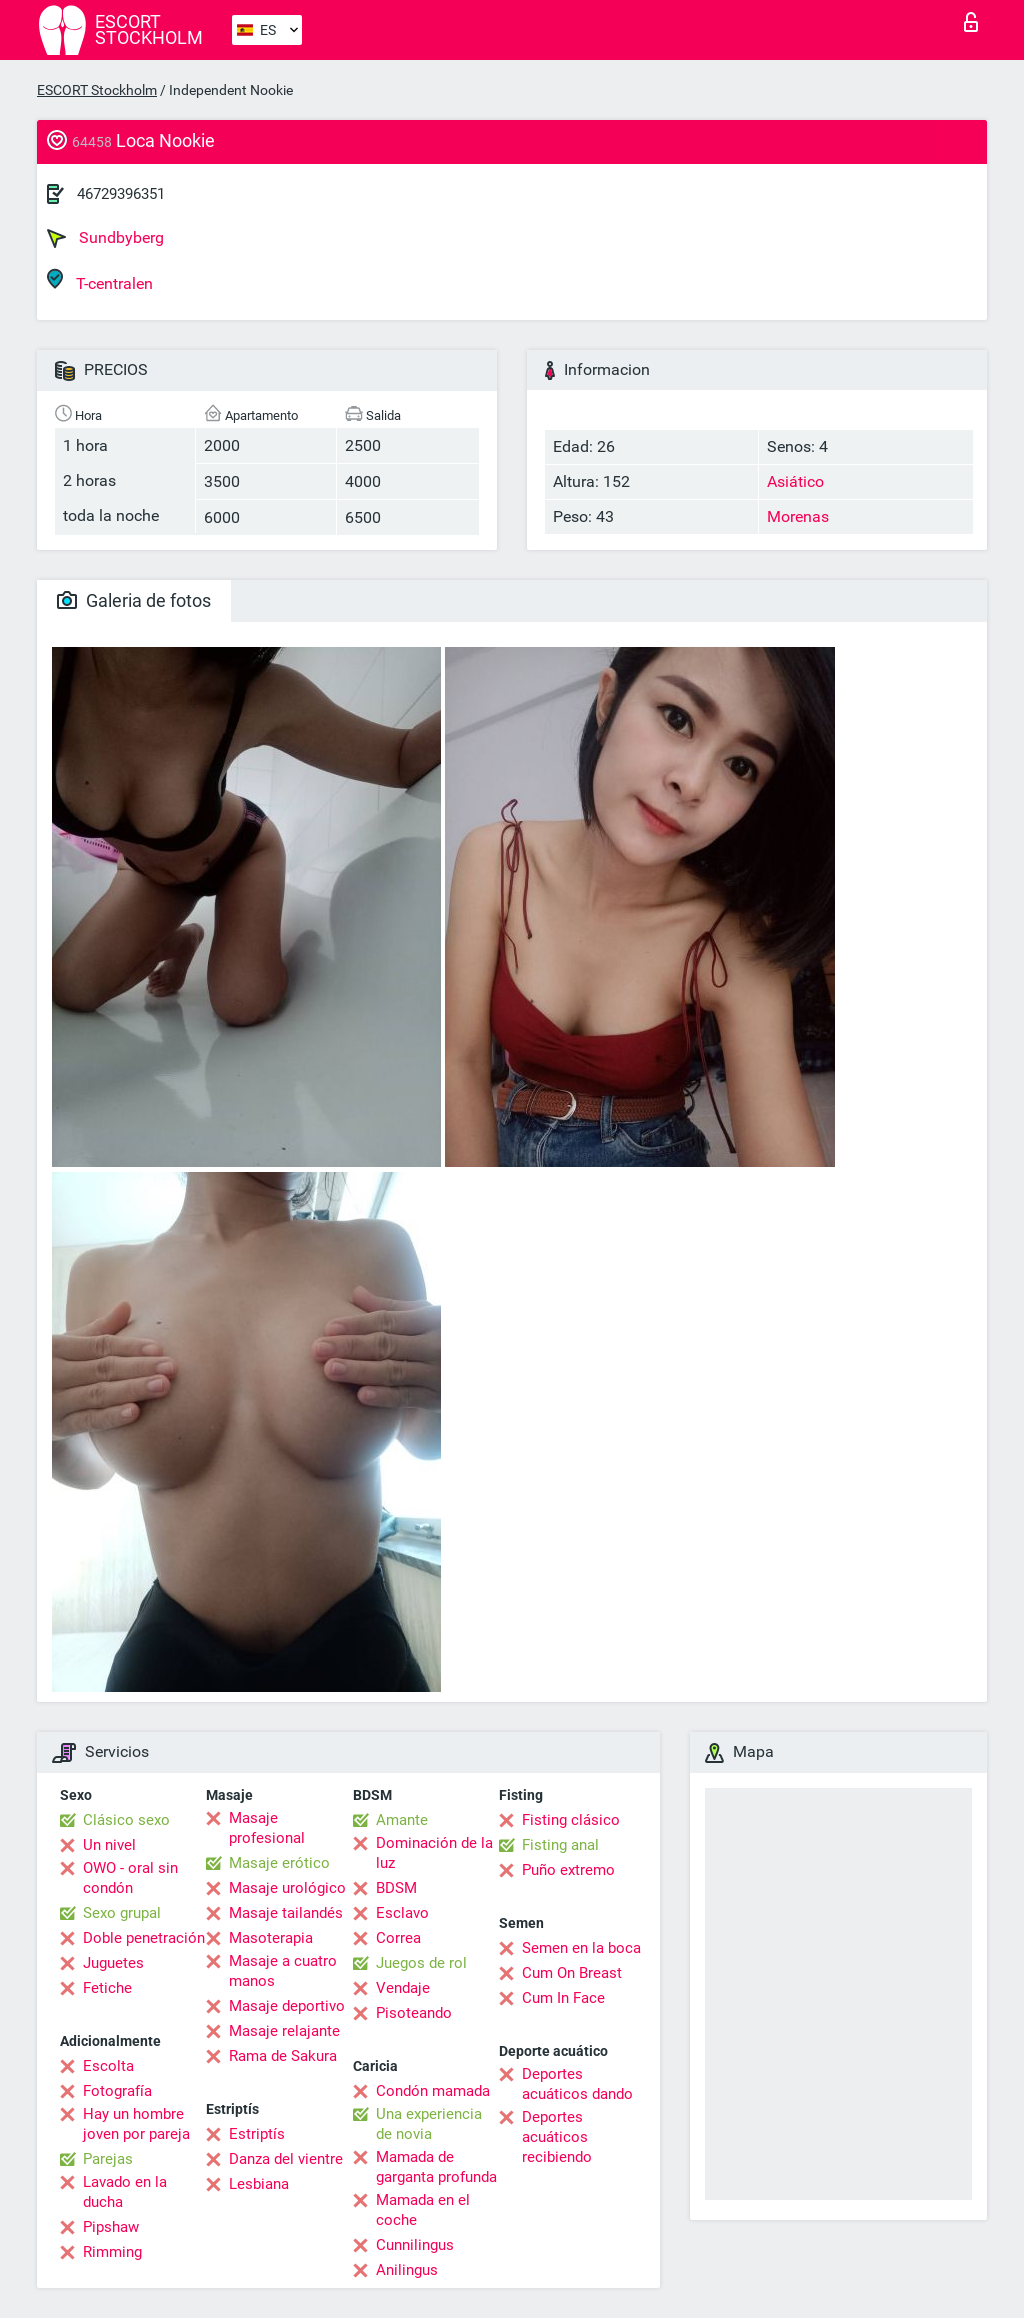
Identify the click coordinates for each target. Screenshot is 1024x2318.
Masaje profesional (267, 1828)
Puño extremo (568, 1870)
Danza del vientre (286, 2159)
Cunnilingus (415, 2245)
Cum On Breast (572, 1973)
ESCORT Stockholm (97, 90)
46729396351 (121, 194)
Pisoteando (414, 2013)
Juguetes (113, 1963)
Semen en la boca (581, 1948)
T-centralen (100, 280)
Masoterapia (271, 1938)
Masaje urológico (287, 1888)
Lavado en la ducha (125, 2192)
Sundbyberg (105, 238)
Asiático (795, 481)
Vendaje (403, 1988)
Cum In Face (563, 1998)
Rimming (112, 2252)
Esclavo (402, 1913)
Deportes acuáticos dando (577, 2084)
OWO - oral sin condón (130, 1878)
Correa (398, 1938)
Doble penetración (144, 1938)
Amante (402, 1820)
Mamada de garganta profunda (436, 2167)
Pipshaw (111, 2227)
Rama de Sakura (283, 2056)
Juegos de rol (421, 1963)
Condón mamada (433, 2091)
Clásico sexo (126, 1820)
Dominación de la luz (434, 1853)
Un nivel (109, 1845)
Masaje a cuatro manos (283, 1971)
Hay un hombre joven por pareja (136, 2124)
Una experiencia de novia (429, 2124)
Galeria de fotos (134, 600)
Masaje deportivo (287, 2006)
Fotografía (117, 2091)
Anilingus (407, 2270)
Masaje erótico (279, 1863)
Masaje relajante (284, 2031)
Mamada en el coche (423, 2210)
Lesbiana (259, 2184)
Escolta (108, 2066)
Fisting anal (560, 1845)
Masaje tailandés (286, 1913)
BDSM (396, 1888)
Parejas (108, 2159)
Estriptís (257, 2134)
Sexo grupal (122, 1913)
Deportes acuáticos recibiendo (557, 2137)
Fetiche (107, 1988)
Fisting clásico (571, 1820)
